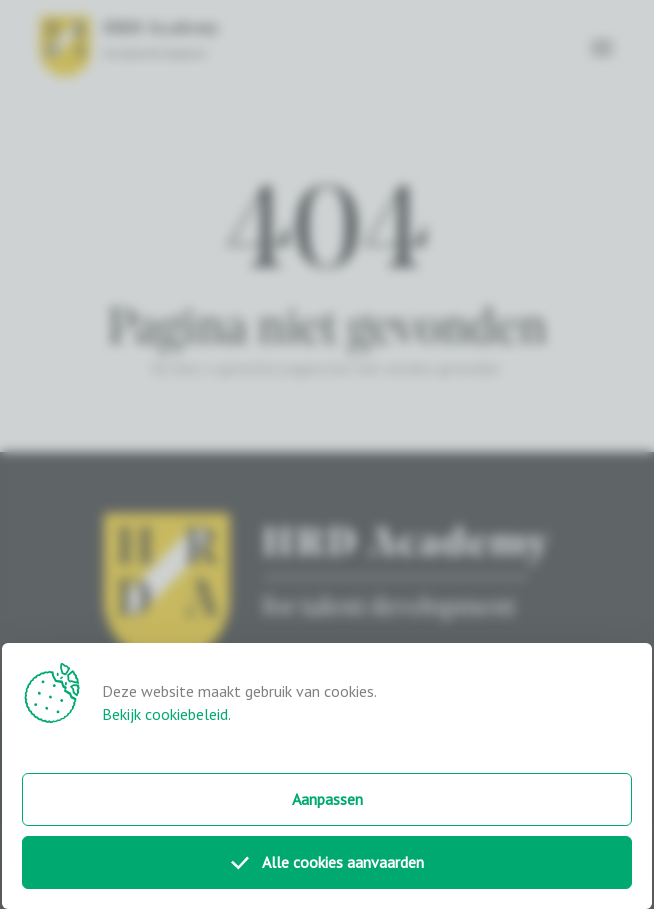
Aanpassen (327, 799)
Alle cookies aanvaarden (327, 862)
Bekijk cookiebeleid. (166, 714)
